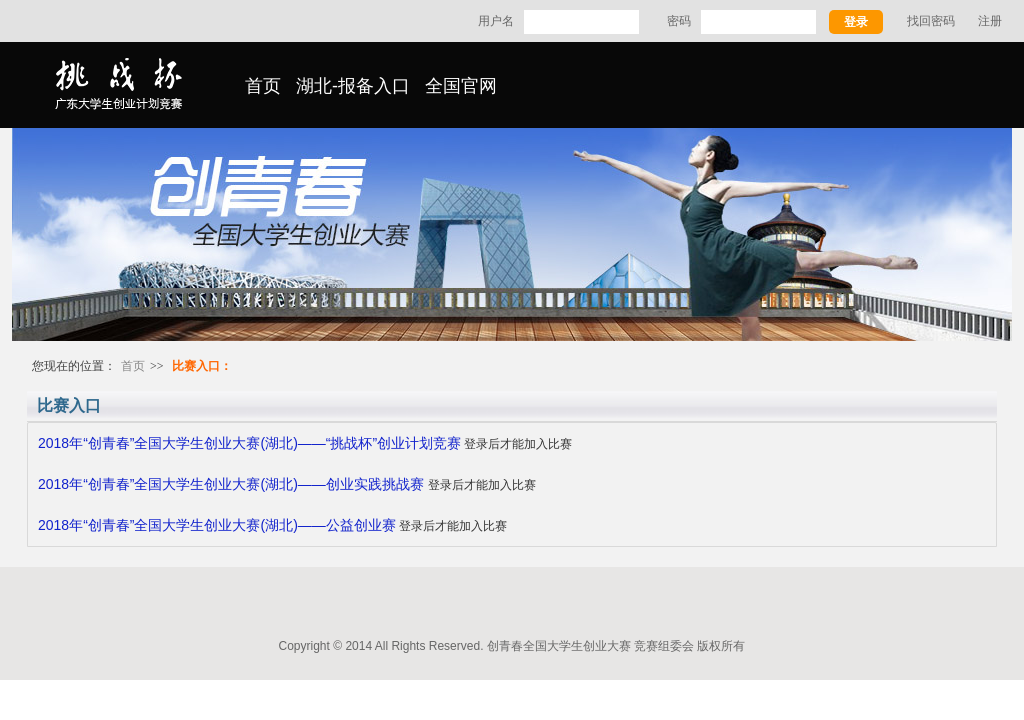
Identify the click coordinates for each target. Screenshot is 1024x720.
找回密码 (931, 21)
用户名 (496, 21)
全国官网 (461, 86)
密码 (679, 21)
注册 (990, 21)
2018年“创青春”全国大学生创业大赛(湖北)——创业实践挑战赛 (233, 484)
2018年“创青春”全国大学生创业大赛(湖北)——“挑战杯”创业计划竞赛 (249, 443)
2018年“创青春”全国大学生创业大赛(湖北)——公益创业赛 (217, 525)
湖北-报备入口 (353, 86)
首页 (263, 86)
